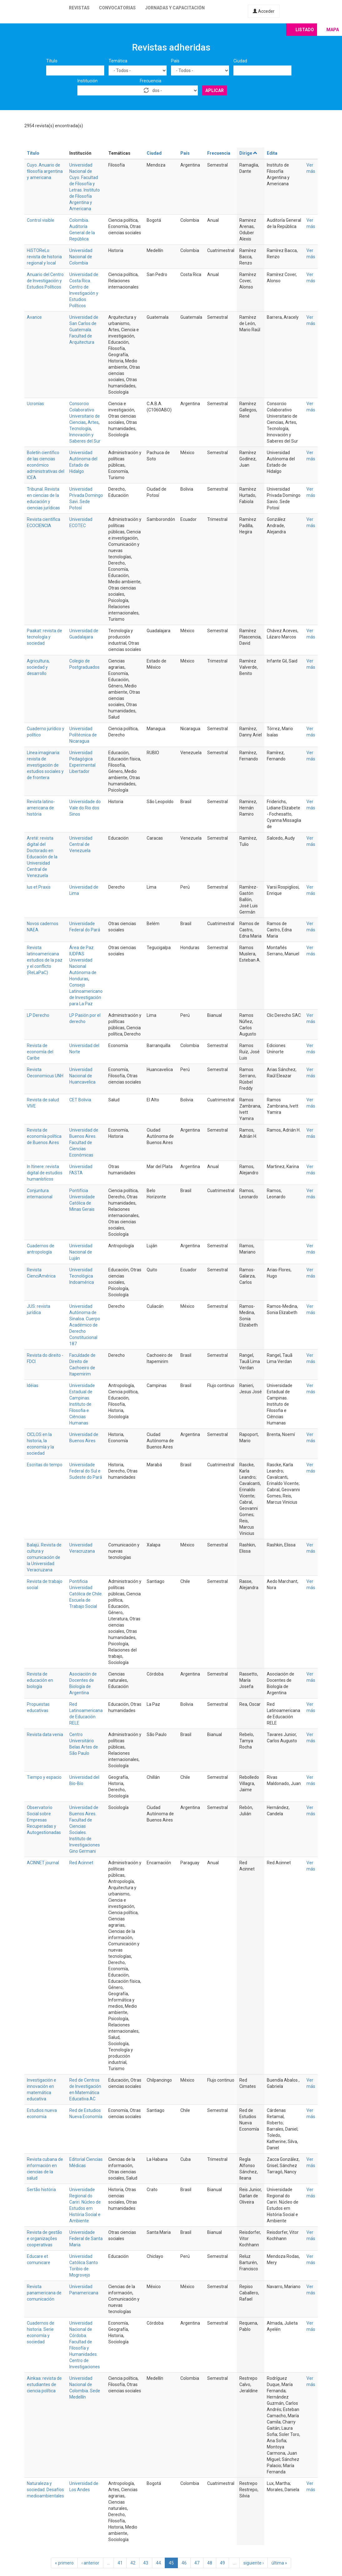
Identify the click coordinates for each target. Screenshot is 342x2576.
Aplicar (214, 90)
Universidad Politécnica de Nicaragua (83, 735)
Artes (93, 422)
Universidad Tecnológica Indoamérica (81, 1276)
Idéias (32, 1385)
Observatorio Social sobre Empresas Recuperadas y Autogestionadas (44, 1820)
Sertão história (41, 2189)
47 (196, 2562)
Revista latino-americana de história (41, 808)
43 (145, 2562)
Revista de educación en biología (40, 1680)
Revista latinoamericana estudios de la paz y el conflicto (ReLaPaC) (44, 960)
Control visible (40, 220)
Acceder (264, 11)
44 (158, 2562)
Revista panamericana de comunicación (44, 2293)
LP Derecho (38, 1015)
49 (222, 2562)
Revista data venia (45, 1734)
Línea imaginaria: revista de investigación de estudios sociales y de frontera (45, 765)
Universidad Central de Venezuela (80, 844)
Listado (305, 29)
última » (279, 2562)
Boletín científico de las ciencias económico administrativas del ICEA (45, 465)
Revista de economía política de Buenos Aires (44, 1136)
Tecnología (80, 428)
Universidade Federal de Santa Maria (86, 2238)
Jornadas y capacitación (175, 7)
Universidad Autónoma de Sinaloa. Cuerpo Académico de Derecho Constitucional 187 (84, 1325)
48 (209, 2562)
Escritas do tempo (44, 1464)
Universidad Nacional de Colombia (80, 256)
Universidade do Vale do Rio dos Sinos (85, 808)
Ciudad (240, 60)
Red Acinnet (81, 1862)
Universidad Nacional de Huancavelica (82, 1075)
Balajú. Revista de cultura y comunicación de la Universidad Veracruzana (44, 1557)
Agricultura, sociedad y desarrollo (38, 667)
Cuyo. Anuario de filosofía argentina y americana (45, 171)
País (175, 60)
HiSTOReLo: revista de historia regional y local (44, 256)
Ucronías (35, 403)
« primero (64, 2562)
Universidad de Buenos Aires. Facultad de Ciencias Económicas (83, 1142)
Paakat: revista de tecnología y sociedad (44, 637)
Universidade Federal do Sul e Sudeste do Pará (85, 1471)
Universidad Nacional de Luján (80, 1252)
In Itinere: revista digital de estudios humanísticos (44, 1172)
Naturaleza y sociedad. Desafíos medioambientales (45, 2489)
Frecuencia (150, 80)
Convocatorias (117, 7)
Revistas (79, 7)
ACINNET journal (43, 1862)
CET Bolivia (80, 1099)
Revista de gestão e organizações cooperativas (44, 2238)
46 (184, 2562)
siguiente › (253, 2562)
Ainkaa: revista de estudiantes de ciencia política (44, 2384)
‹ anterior (90, 2562)
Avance (34, 317)
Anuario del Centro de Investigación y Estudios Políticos (45, 280)
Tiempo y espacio (44, 1777)
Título (51, 60)
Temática (118, 60)
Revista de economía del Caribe (40, 1051)
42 (132, 2562)
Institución (87, 80)
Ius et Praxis (39, 887)
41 (120, 2562)
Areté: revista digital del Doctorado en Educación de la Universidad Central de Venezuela (42, 857)
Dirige (248, 153)
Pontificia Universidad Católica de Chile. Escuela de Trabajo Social (86, 1594)
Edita (272, 153)
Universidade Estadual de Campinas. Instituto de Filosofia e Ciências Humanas (82, 1404)
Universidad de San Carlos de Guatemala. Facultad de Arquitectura (83, 330)
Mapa (332, 29)
